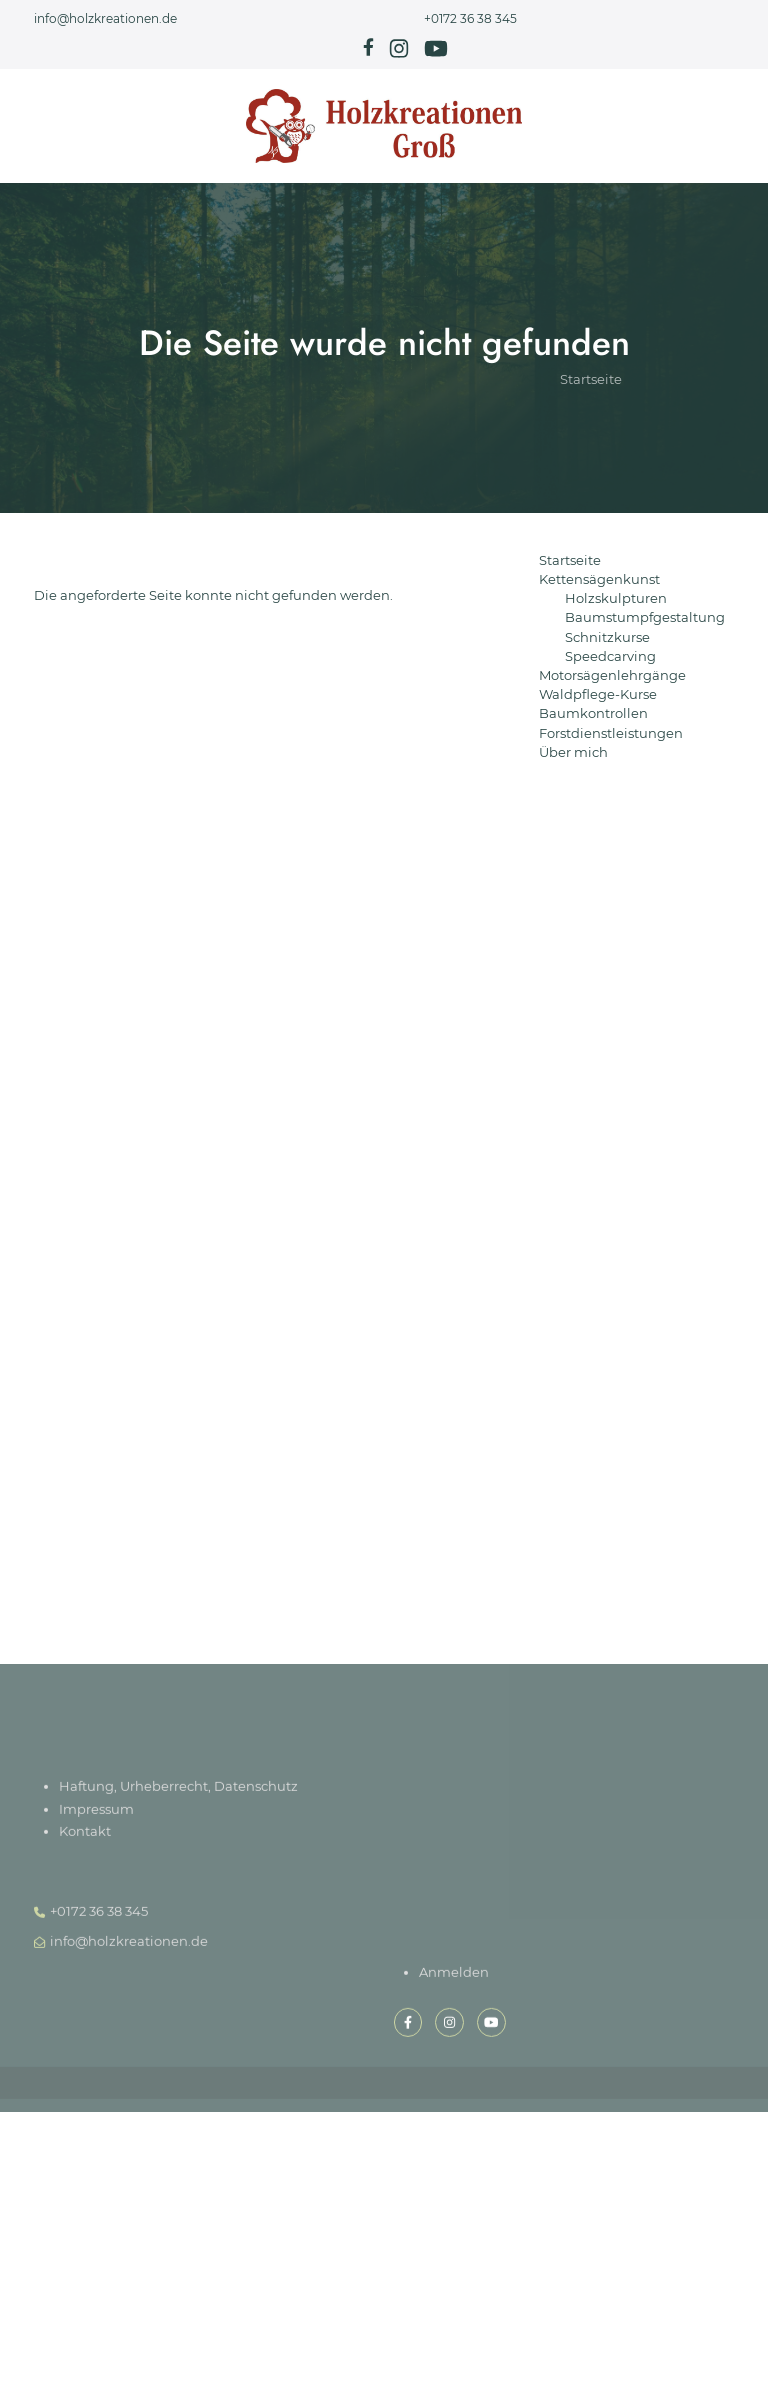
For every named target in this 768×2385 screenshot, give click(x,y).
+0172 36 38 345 (470, 18)
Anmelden (454, 1975)
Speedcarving (610, 656)
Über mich (573, 752)
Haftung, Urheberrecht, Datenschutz (178, 1790)
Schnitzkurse (607, 637)
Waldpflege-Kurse (598, 694)
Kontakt (85, 1834)
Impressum (96, 1812)
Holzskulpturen (616, 598)
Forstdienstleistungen (611, 733)
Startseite (591, 407)
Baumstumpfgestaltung (645, 617)
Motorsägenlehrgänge (612, 675)
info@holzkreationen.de (105, 18)
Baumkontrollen (593, 713)
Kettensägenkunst (599, 579)
